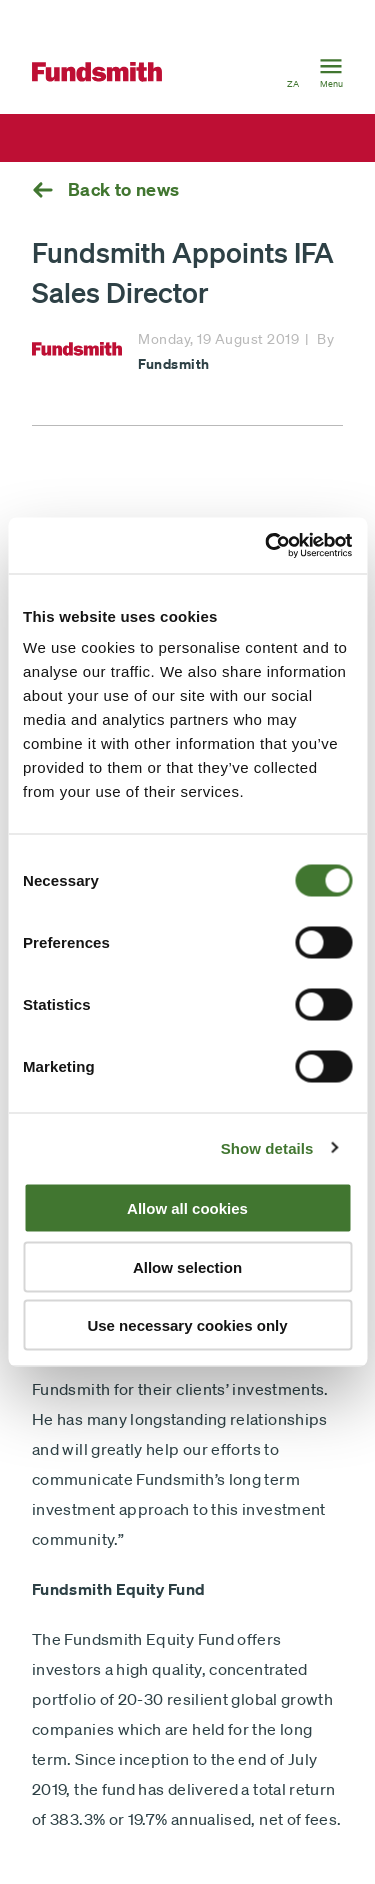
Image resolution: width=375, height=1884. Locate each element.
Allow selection (187, 1266)
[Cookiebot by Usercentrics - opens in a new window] (267, 546)
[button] (293, 72)
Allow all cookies (187, 1208)
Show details (267, 1147)
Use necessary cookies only (187, 1325)
